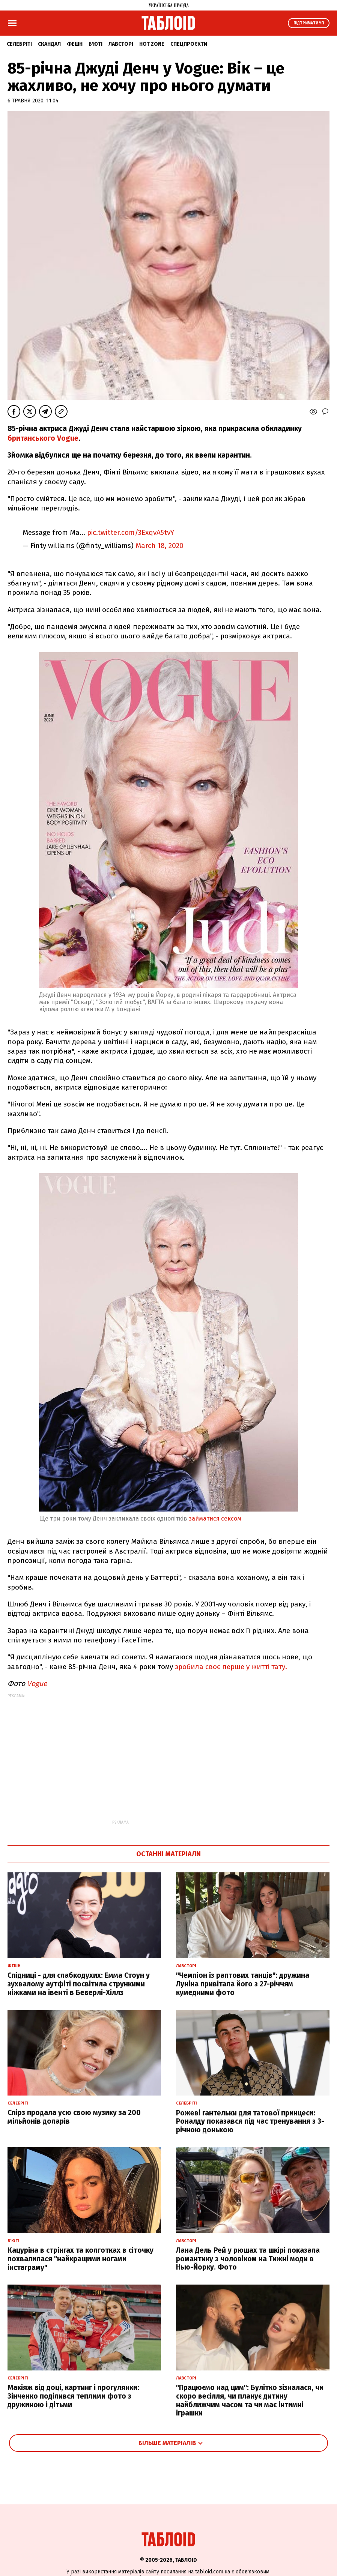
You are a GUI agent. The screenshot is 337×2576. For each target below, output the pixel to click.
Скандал (49, 44)
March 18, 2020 (159, 545)
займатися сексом (215, 1518)
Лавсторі (120, 44)
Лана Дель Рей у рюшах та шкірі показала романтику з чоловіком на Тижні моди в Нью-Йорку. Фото (248, 2259)
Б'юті (95, 44)
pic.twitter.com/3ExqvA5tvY (130, 532)
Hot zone (151, 44)
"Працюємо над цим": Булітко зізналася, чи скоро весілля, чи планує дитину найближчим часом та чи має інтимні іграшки (249, 2400)
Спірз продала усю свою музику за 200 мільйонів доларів (74, 2117)
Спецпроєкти (188, 44)
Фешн (75, 44)
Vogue (37, 1683)
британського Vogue (43, 438)
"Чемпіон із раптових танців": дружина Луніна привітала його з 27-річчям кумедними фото (242, 1984)
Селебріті (19, 44)
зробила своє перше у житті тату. (230, 1666)
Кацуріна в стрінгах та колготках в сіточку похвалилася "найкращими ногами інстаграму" (80, 2259)
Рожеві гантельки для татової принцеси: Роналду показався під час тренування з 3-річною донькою (250, 2122)
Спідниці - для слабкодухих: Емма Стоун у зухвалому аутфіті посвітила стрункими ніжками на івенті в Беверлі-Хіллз (79, 1984)
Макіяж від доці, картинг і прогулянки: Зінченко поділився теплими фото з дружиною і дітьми (73, 2396)
